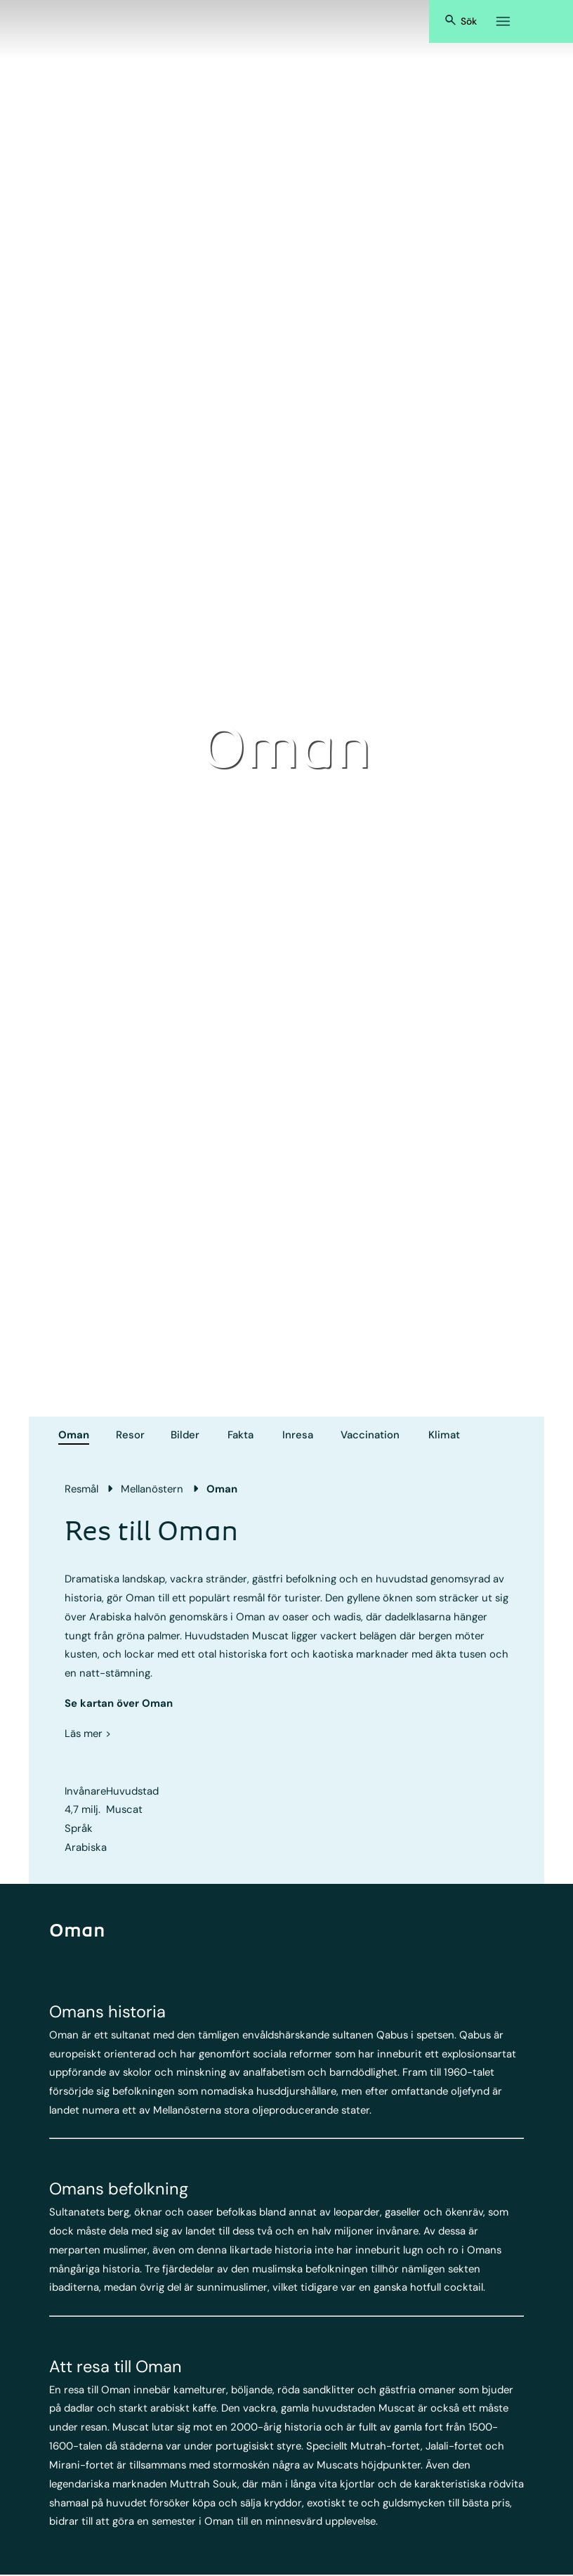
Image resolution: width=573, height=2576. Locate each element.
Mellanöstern (152, 1489)
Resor (130, 1435)
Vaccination (370, 1435)
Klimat (444, 1435)
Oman (73, 1435)
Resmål (81, 1489)
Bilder (185, 1435)
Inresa (297, 1435)
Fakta (240, 1435)
